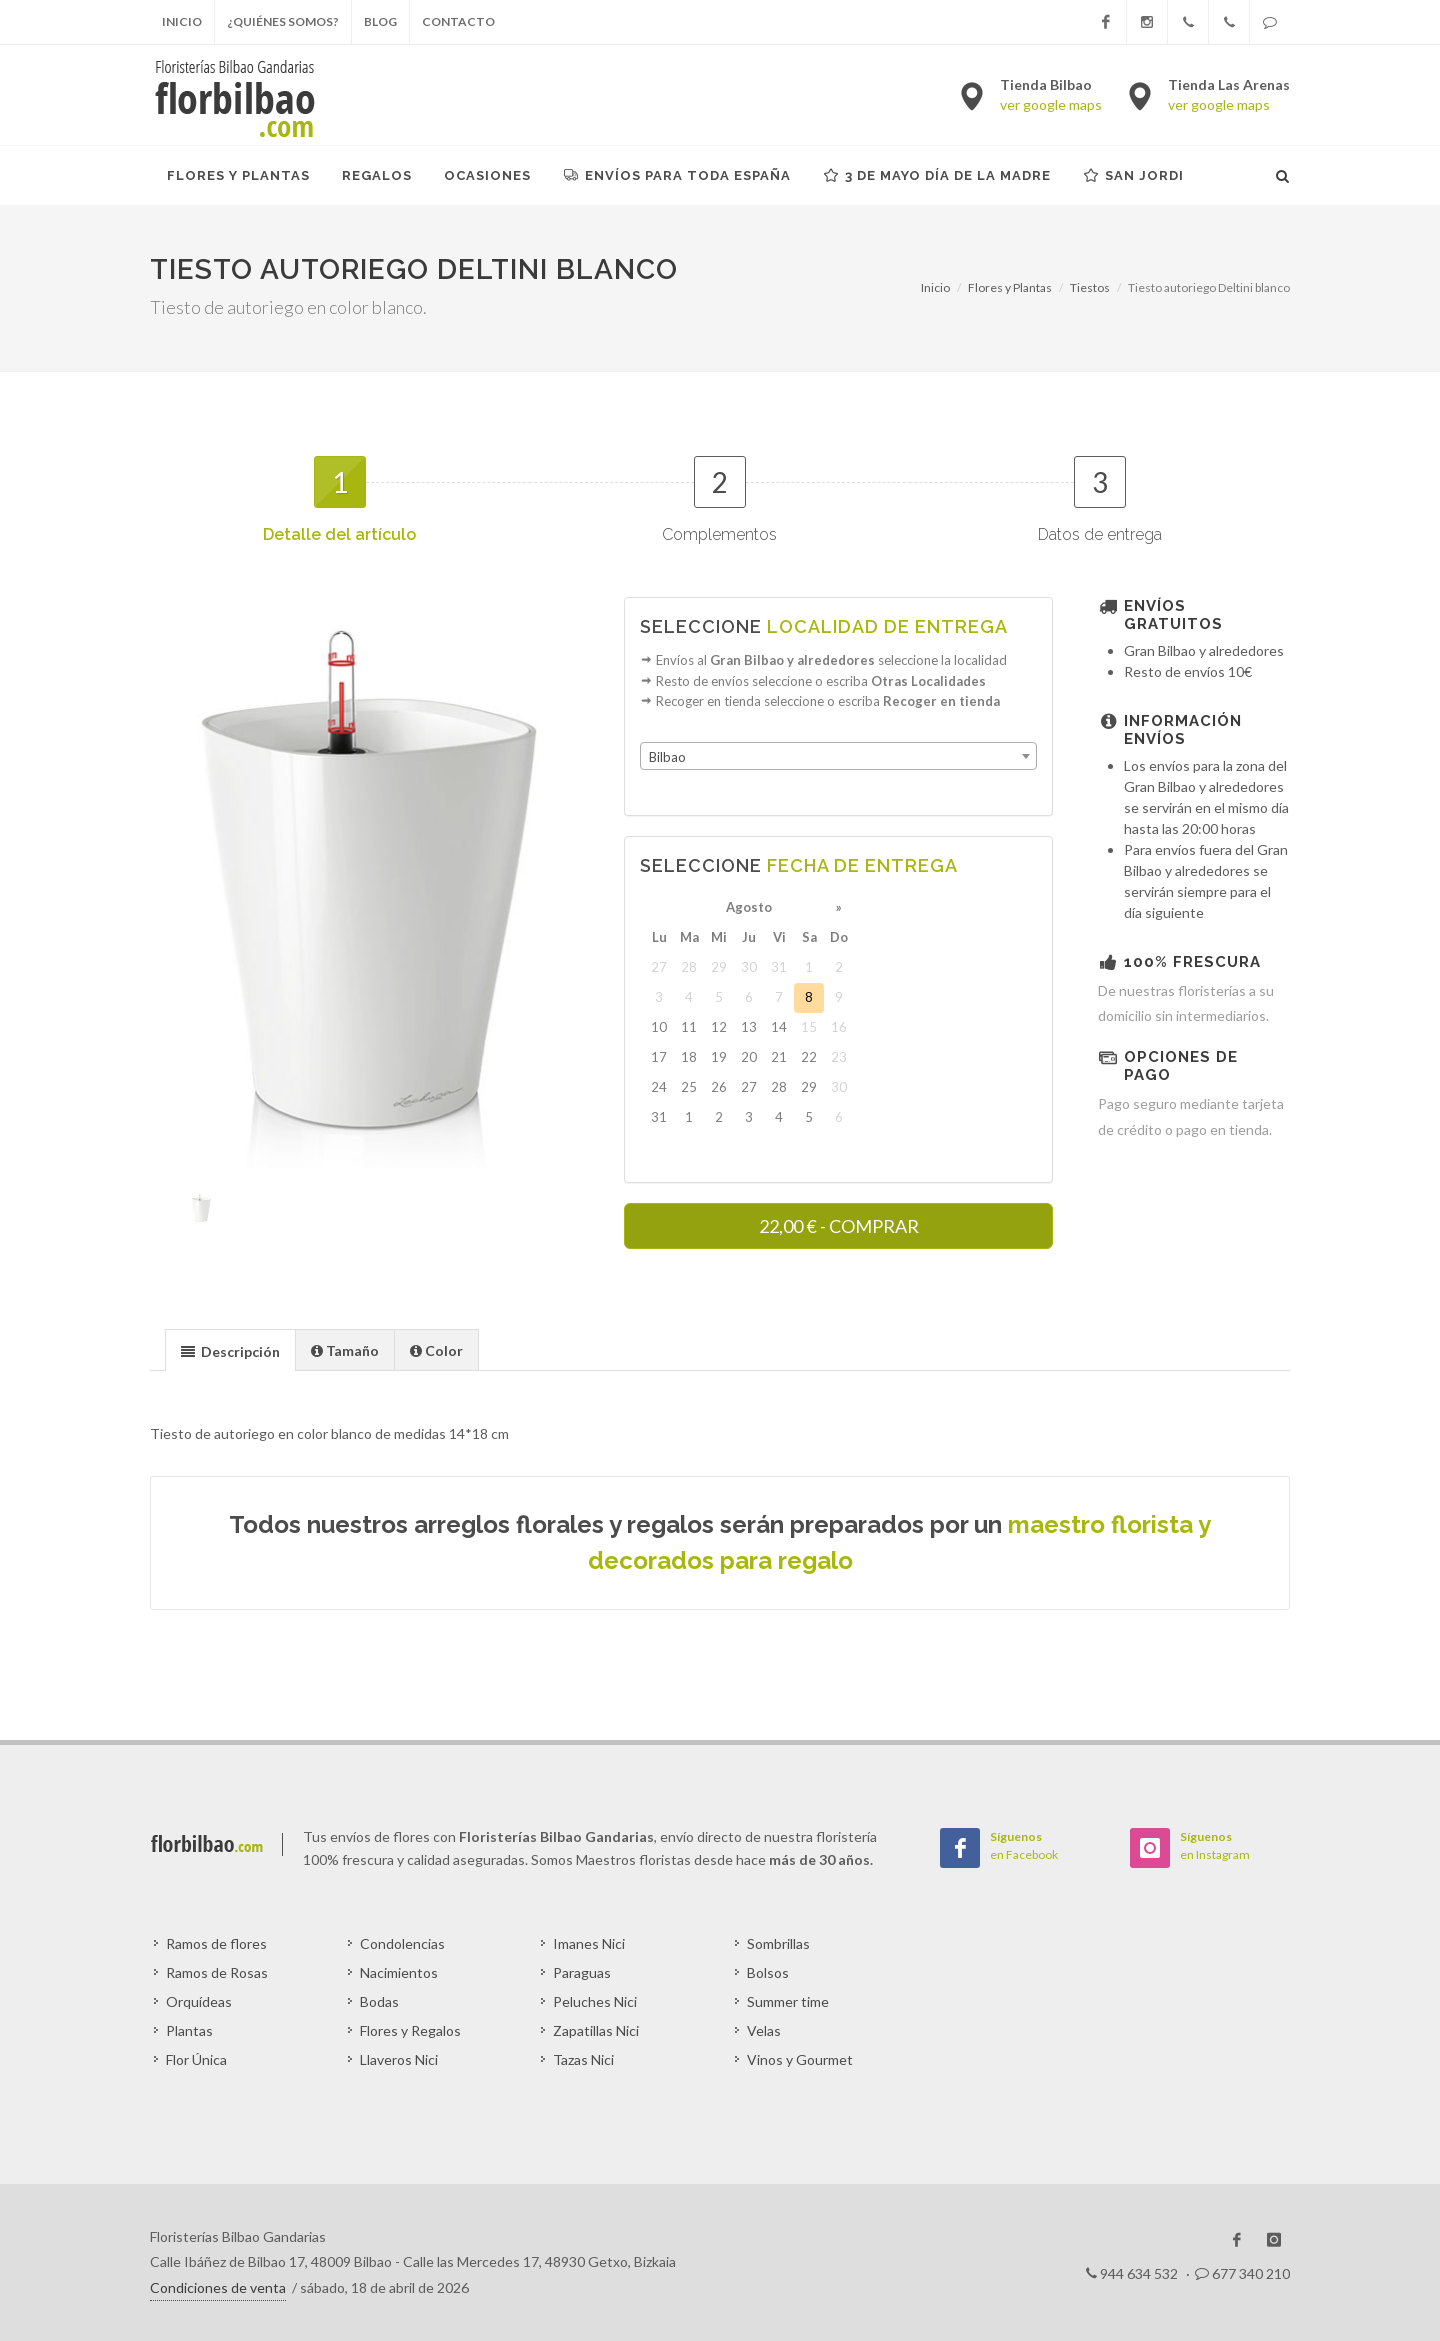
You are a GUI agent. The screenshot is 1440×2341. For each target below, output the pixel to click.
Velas (764, 2030)
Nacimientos (399, 1972)
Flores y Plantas (1010, 287)
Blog (380, 21)
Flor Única (196, 2059)
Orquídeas (199, 2001)
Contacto (458, 21)
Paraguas (582, 1972)
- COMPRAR (839, 1226)
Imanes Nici (589, 1943)
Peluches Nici (595, 2001)
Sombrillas (778, 1943)
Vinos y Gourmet (800, 2059)
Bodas (379, 2001)
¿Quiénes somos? (283, 21)
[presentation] (230, 1351)
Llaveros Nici (399, 2059)
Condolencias (402, 1943)
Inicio (182, 21)
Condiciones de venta (218, 2287)
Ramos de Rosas (217, 1972)
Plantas (189, 2030)
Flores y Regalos (410, 2030)
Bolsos (768, 1972)
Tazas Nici (583, 2059)
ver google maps (1051, 104)
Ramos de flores (216, 1943)
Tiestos (1090, 287)
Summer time (788, 2001)
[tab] (230, 1349)
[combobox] (838, 756)
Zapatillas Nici (596, 2030)
